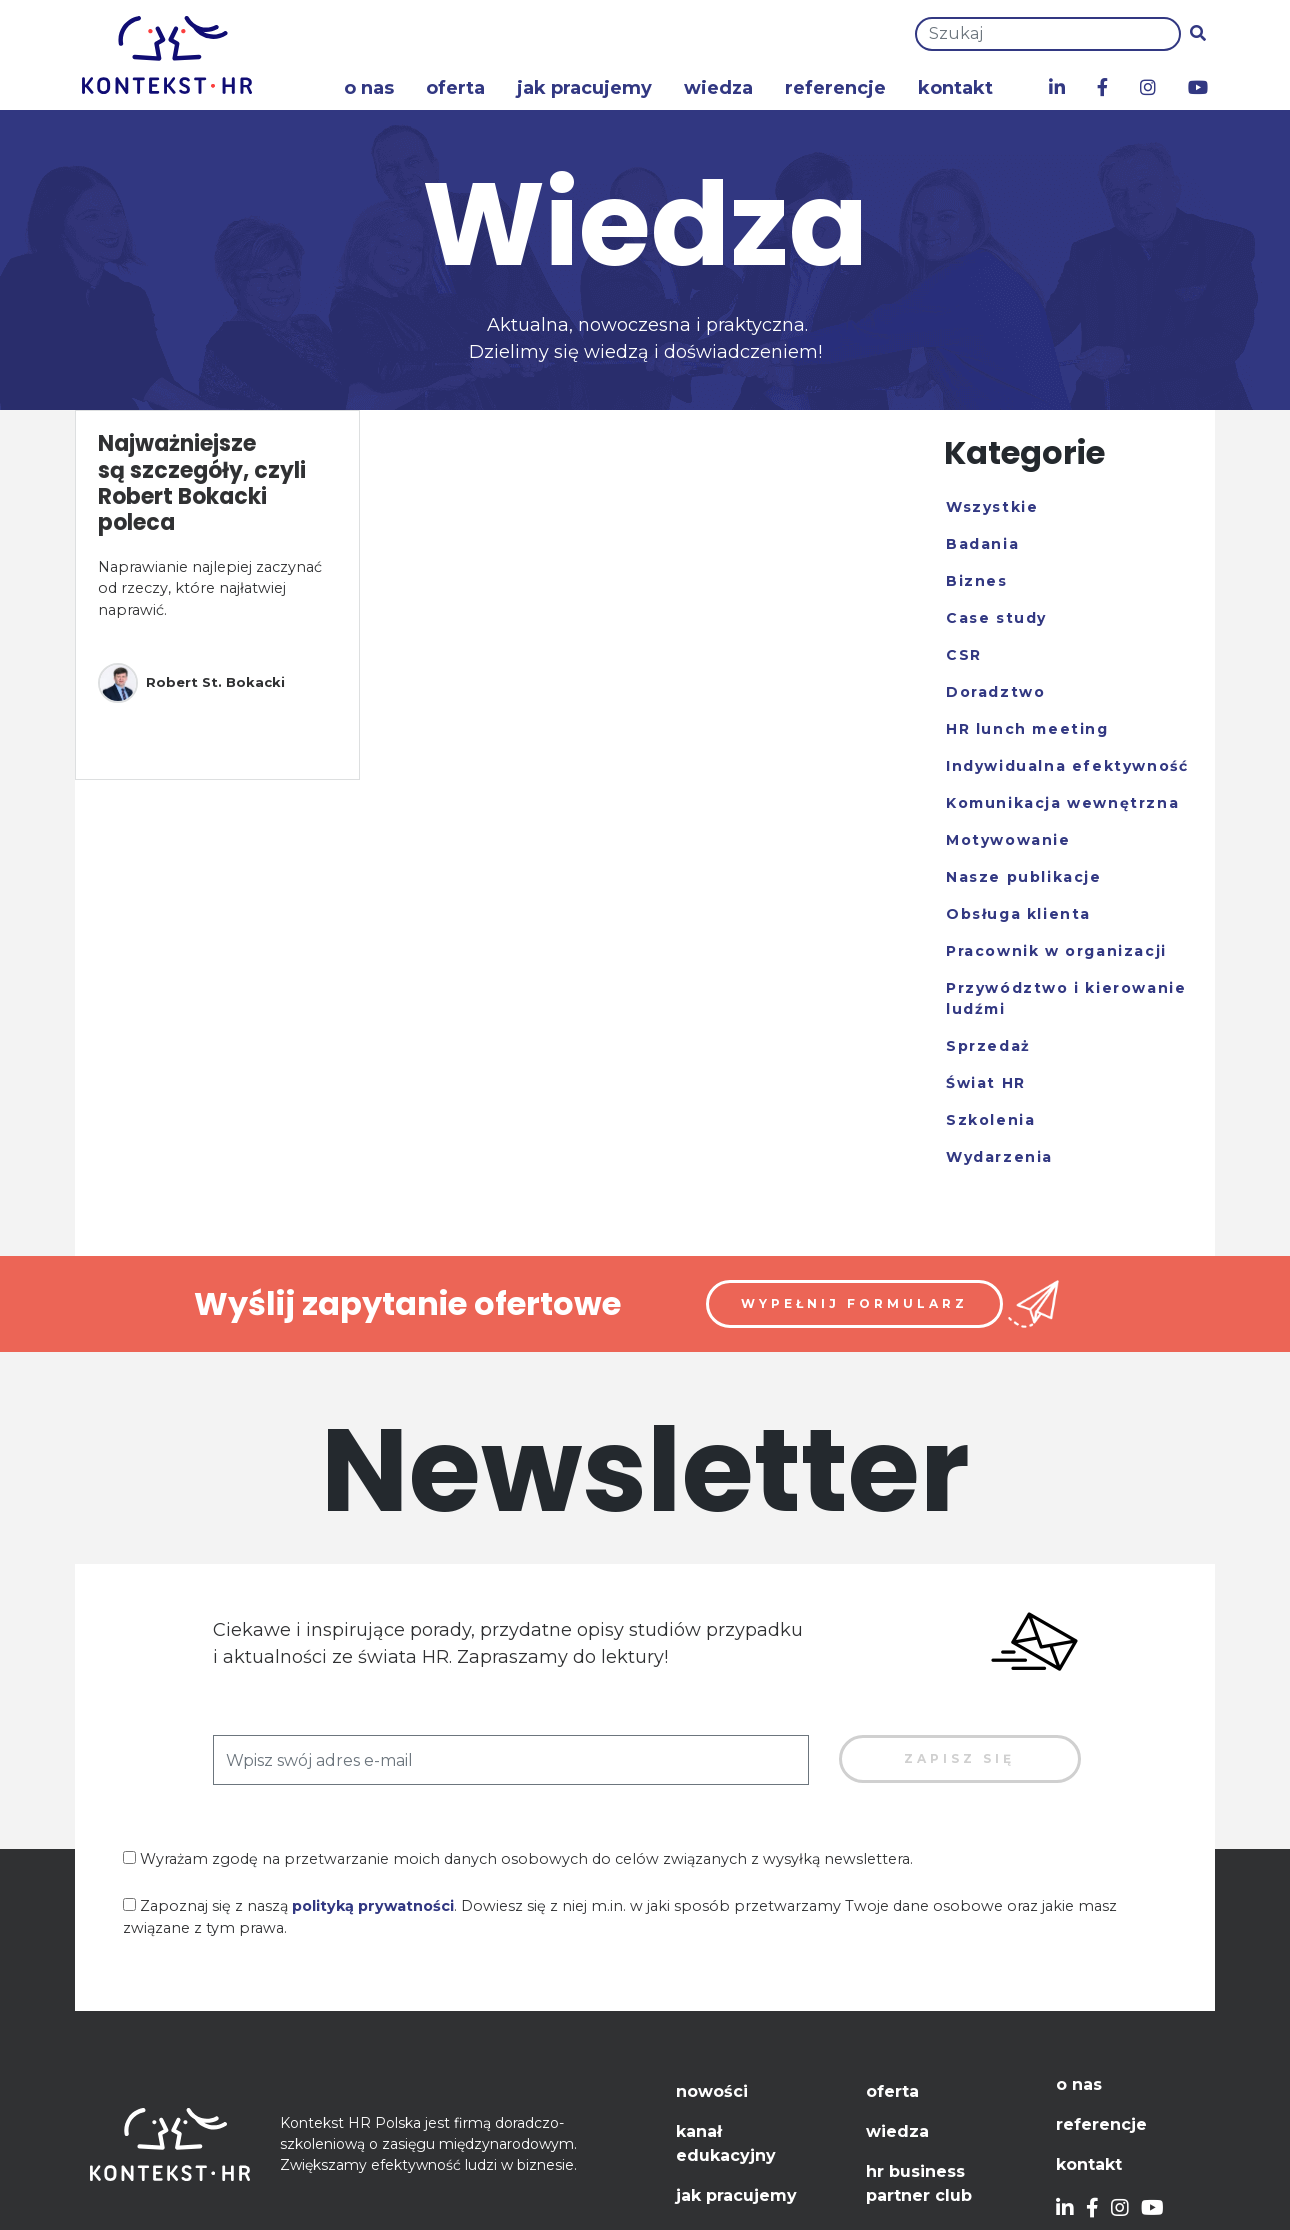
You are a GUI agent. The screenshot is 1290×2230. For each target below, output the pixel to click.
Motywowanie (1008, 840)
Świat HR (986, 1083)
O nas (369, 88)
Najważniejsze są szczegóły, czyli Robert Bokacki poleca (202, 483)
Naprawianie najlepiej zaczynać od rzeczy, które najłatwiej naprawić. (210, 588)
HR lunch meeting (1027, 729)
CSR (964, 655)
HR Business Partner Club (919, 2183)
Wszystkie (992, 507)
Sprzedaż (988, 1046)
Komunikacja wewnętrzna (1062, 803)
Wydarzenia (999, 1157)
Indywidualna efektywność (1067, 766)
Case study (996, 618)
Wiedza (718, 88)
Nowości (712, 2091)
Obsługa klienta (1018, 914)
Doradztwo (995, 692)
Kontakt (955, 88)
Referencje (835, 88)
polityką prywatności (373, 1906)
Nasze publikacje (1024, 877)
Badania (982, 544)
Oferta (455, 88)
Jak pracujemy (584, 88)
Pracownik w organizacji (1056, 951)
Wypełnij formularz (854, 1303)
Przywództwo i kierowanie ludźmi (1066, 998)
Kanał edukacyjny (726, 2143)
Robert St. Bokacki (191, 683)
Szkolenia (990, 1120)
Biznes (977, 581)
